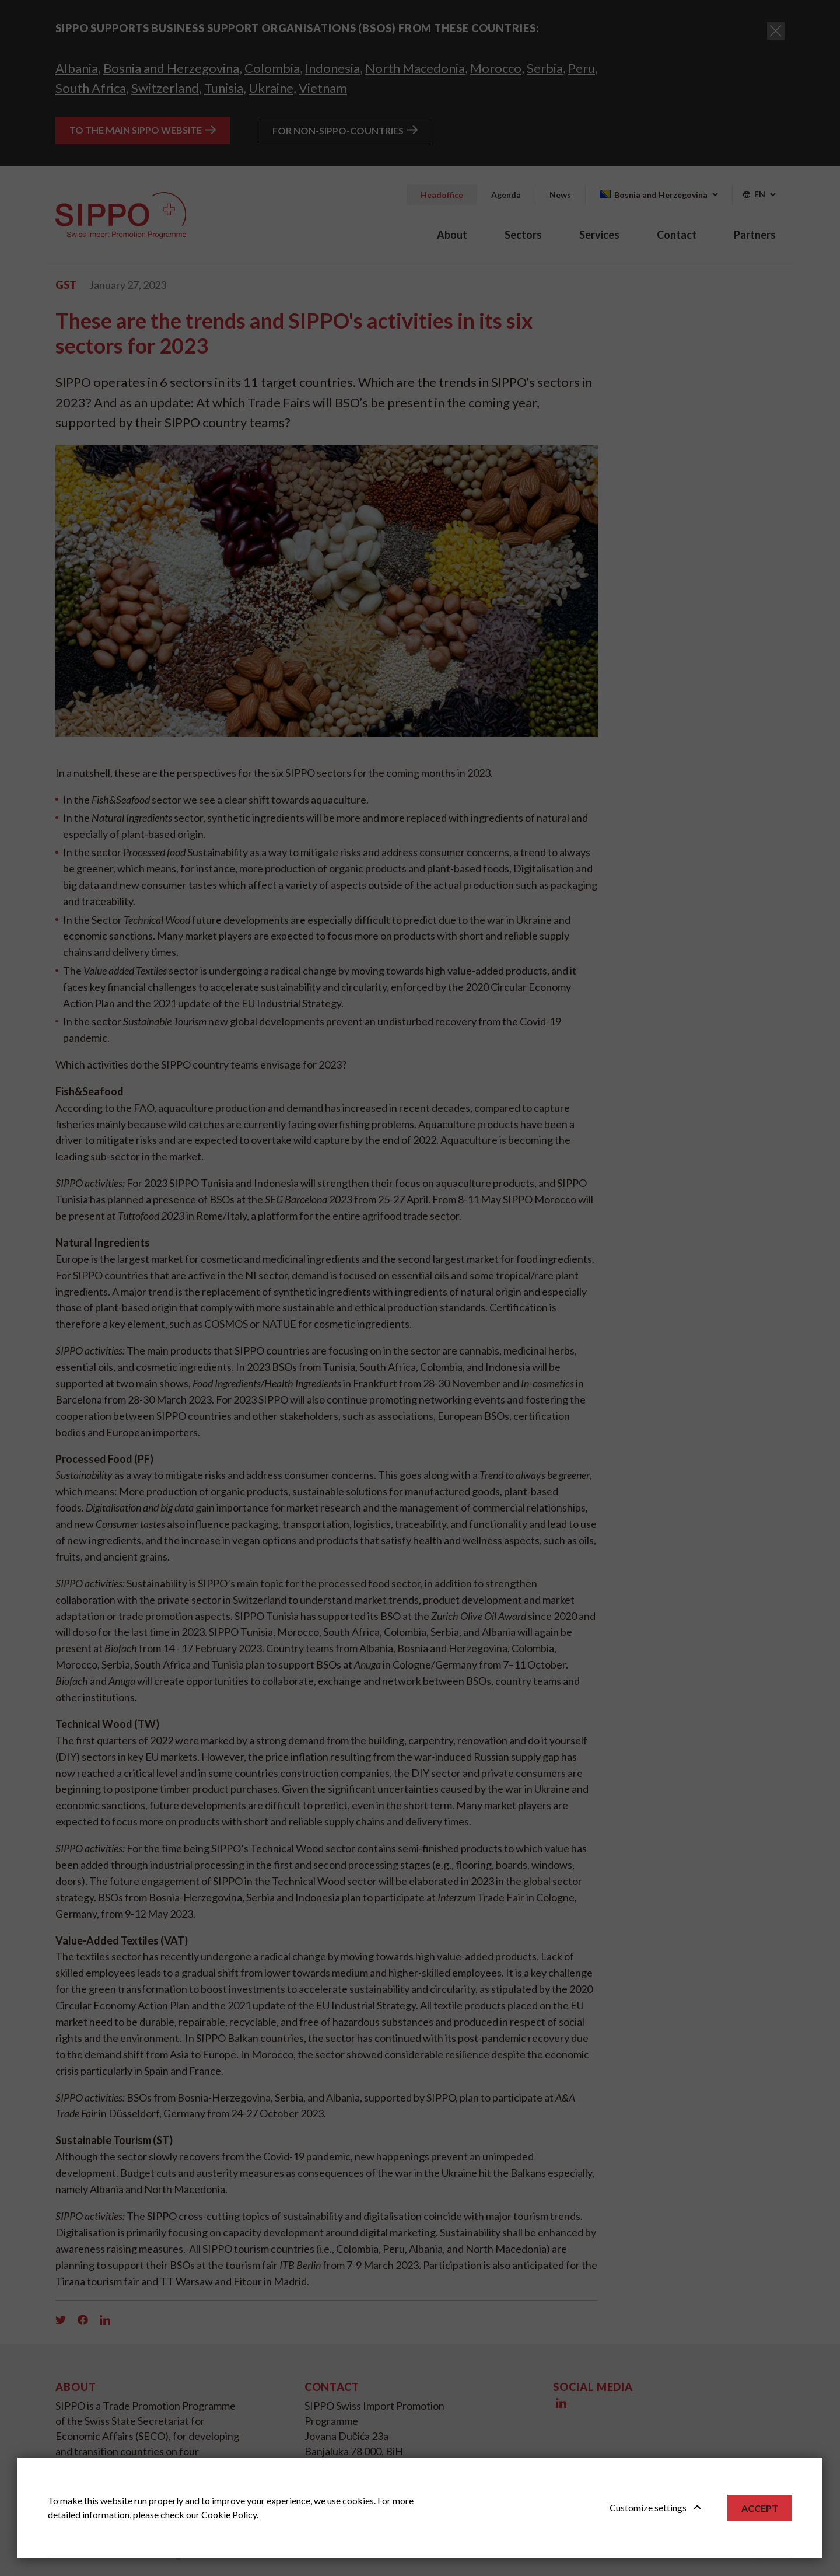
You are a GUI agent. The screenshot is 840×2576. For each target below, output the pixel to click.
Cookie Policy (229, 2514)
